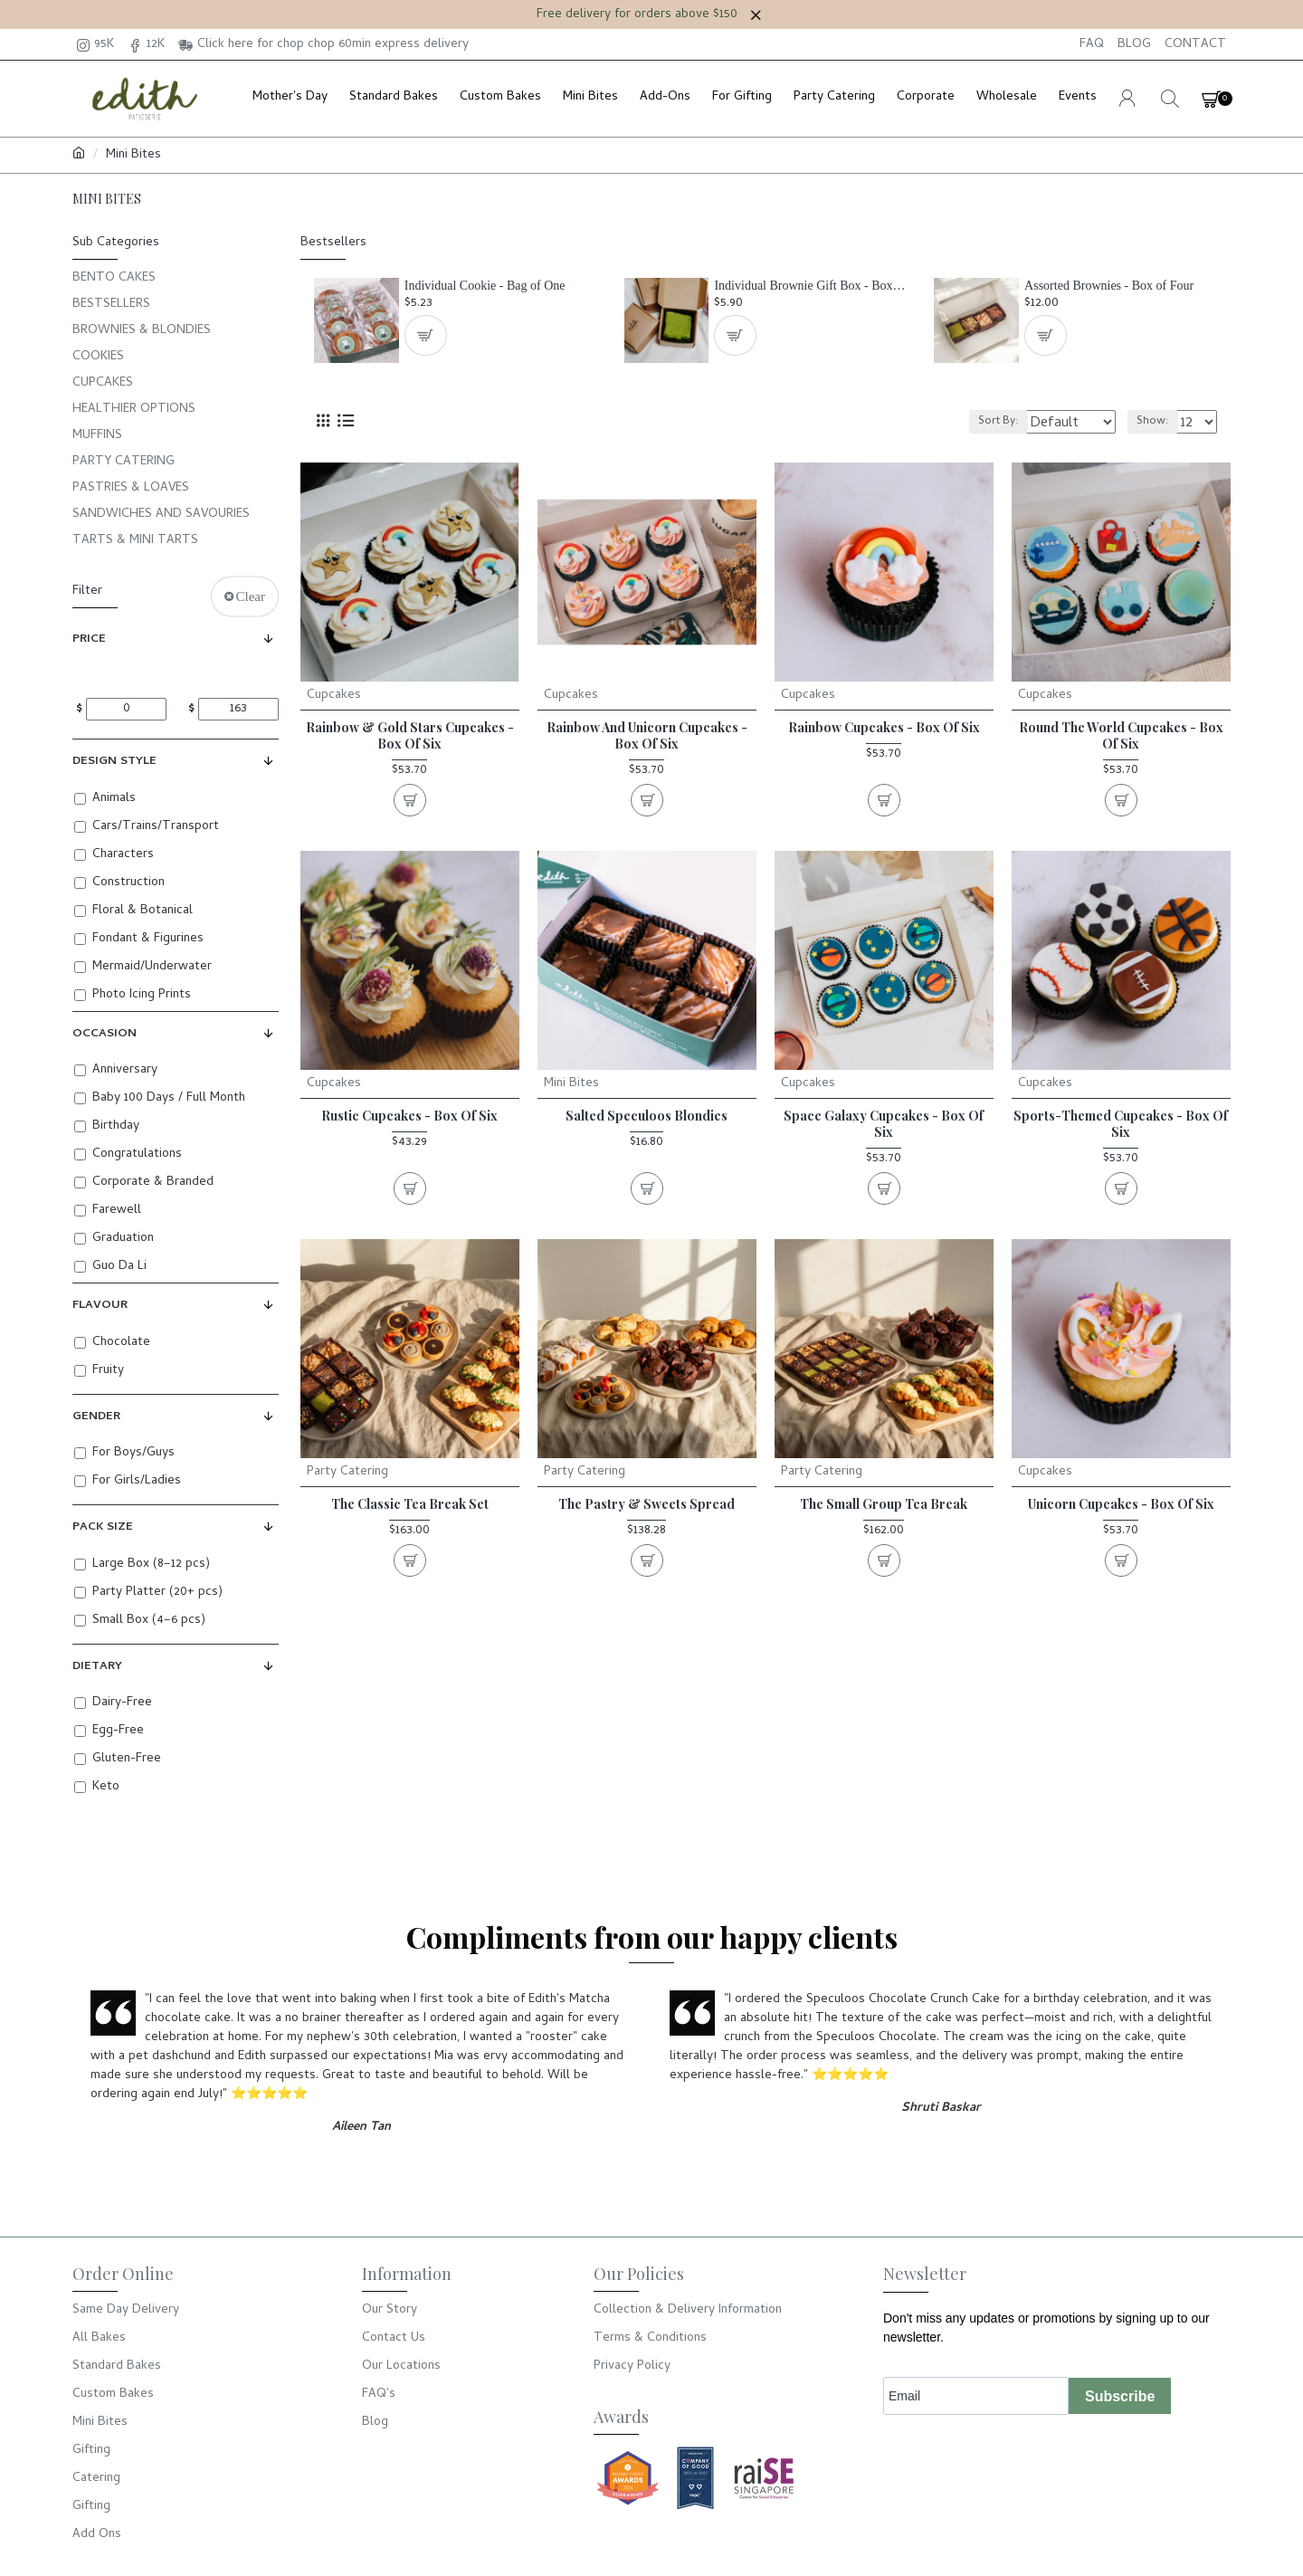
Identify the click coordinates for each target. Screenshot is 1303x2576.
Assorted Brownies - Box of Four (1109, 285)
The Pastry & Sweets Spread (646, 1504)
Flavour (100, 1305)
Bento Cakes (114, 278)
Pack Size (102, 1527)
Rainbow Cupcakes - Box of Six (884, 728)
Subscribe (1120, 2396)
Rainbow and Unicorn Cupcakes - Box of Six (647, 736)
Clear (250, 595)
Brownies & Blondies (141, 330)
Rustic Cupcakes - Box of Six (409, 1116)
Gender (96, 1416)
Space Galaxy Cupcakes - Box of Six (884, 1124)
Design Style (114, 761)
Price (89, 639)
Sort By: (982, 422)
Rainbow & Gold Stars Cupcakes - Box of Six (410, 736)
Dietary (97, 1666)
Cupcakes (102, 383)
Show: (1158, 422)
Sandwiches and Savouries (161, 514)
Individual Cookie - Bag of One (485, 285)
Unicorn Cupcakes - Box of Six (1121, 1504)
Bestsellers (111, 304)
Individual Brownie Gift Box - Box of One (810, 285)
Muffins (97, 435)
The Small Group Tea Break (883, 1504)
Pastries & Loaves (130, 488)
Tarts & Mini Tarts (135, 540)
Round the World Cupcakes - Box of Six (1121, 736)
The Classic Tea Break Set (410, 1504)
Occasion (104, 1034)
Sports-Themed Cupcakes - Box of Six (1120, 1124)
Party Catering (123, 462)
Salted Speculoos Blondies (647, 1116)
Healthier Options (133, 409)
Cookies (98, 357)
